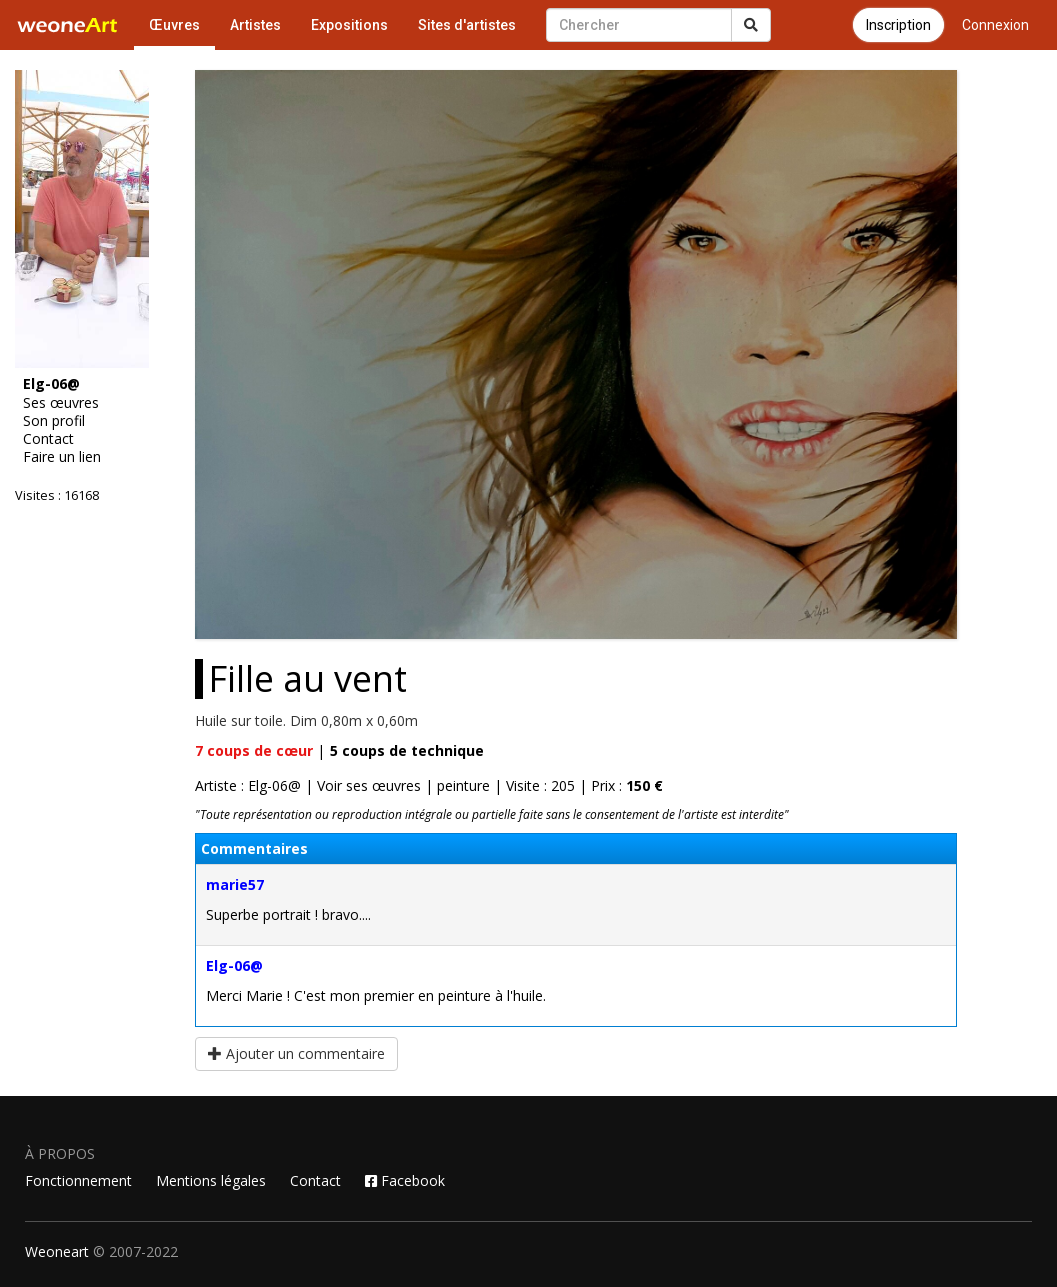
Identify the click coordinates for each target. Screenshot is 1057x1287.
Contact (48, 439)
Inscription (898, 25)
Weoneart (57, 1251)
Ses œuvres (61, 403)
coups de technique (407, 750)
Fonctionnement (78, 1180)
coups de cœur (254, 750)
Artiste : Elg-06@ (248, 785)
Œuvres (174, 25)
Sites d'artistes (467, 25)
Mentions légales (211, 1180)
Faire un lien (62, 457)
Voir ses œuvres (369, 785)
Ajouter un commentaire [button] (296, 1053)
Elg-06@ (234, 965)
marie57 (235, 884)
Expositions (349, 25)
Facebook (405, 1180)
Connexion (995, 25)
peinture (463, 785)
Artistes (255, 25)
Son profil (54, 421)
